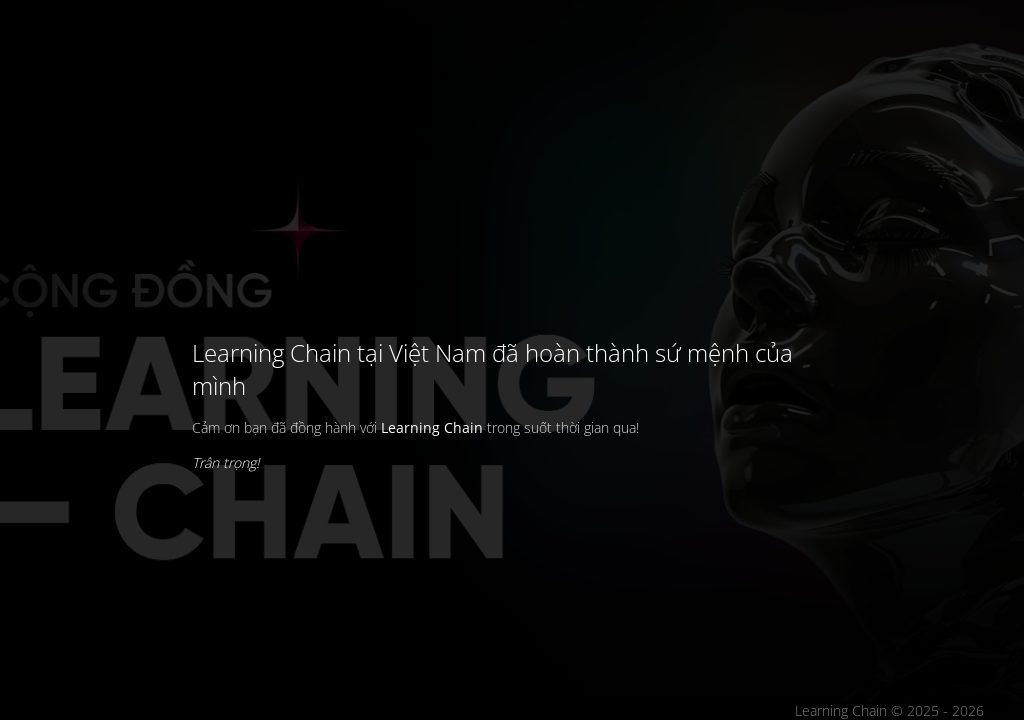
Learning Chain (432, 427)
